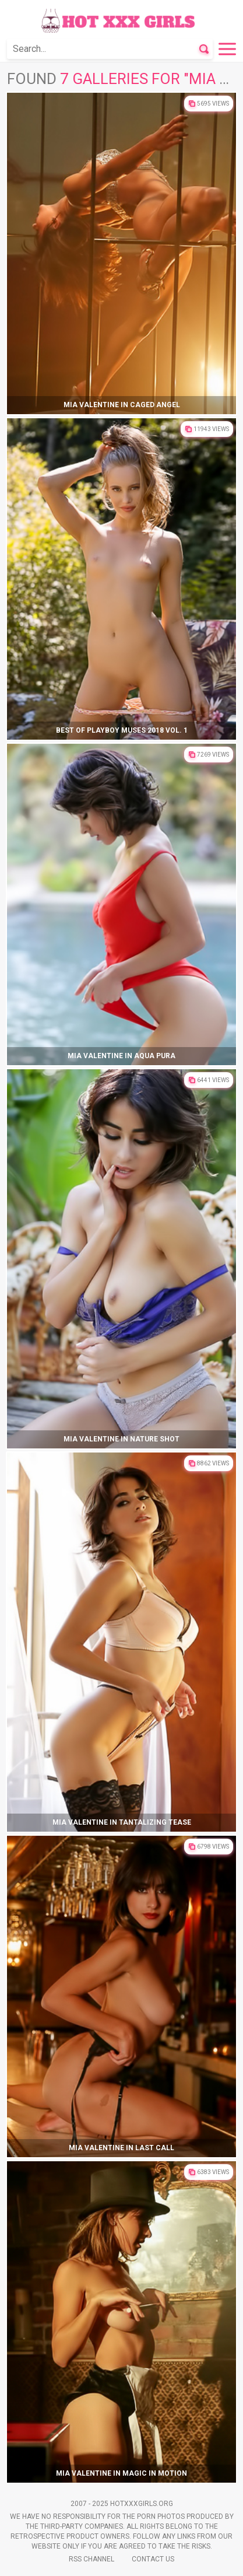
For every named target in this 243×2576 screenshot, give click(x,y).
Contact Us (153, 2559)
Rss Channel (91, 2559)
